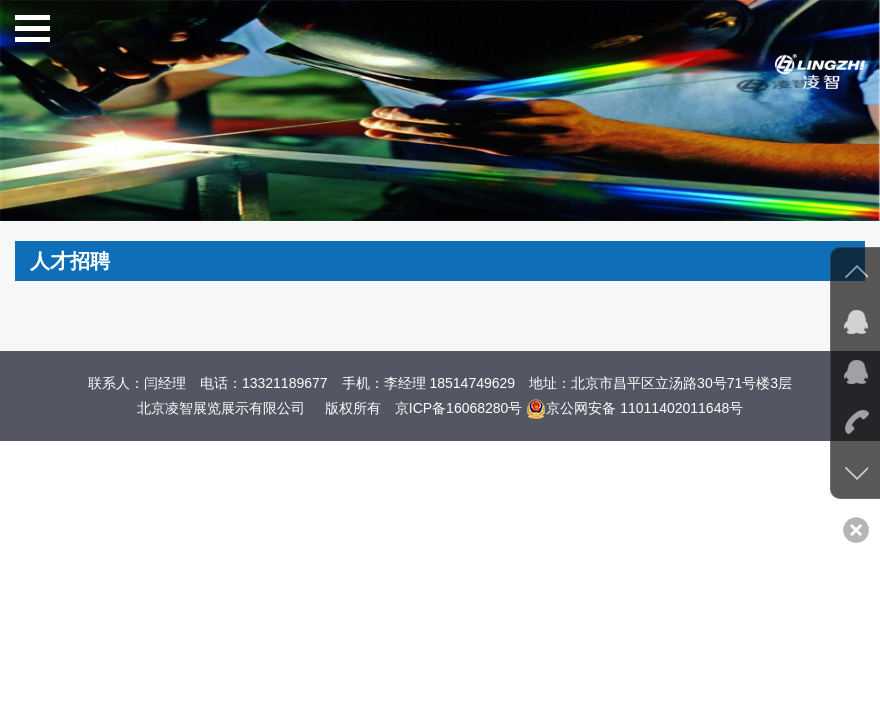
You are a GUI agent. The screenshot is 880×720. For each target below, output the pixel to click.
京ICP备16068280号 (459, 408)
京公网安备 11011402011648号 (634, 408)
